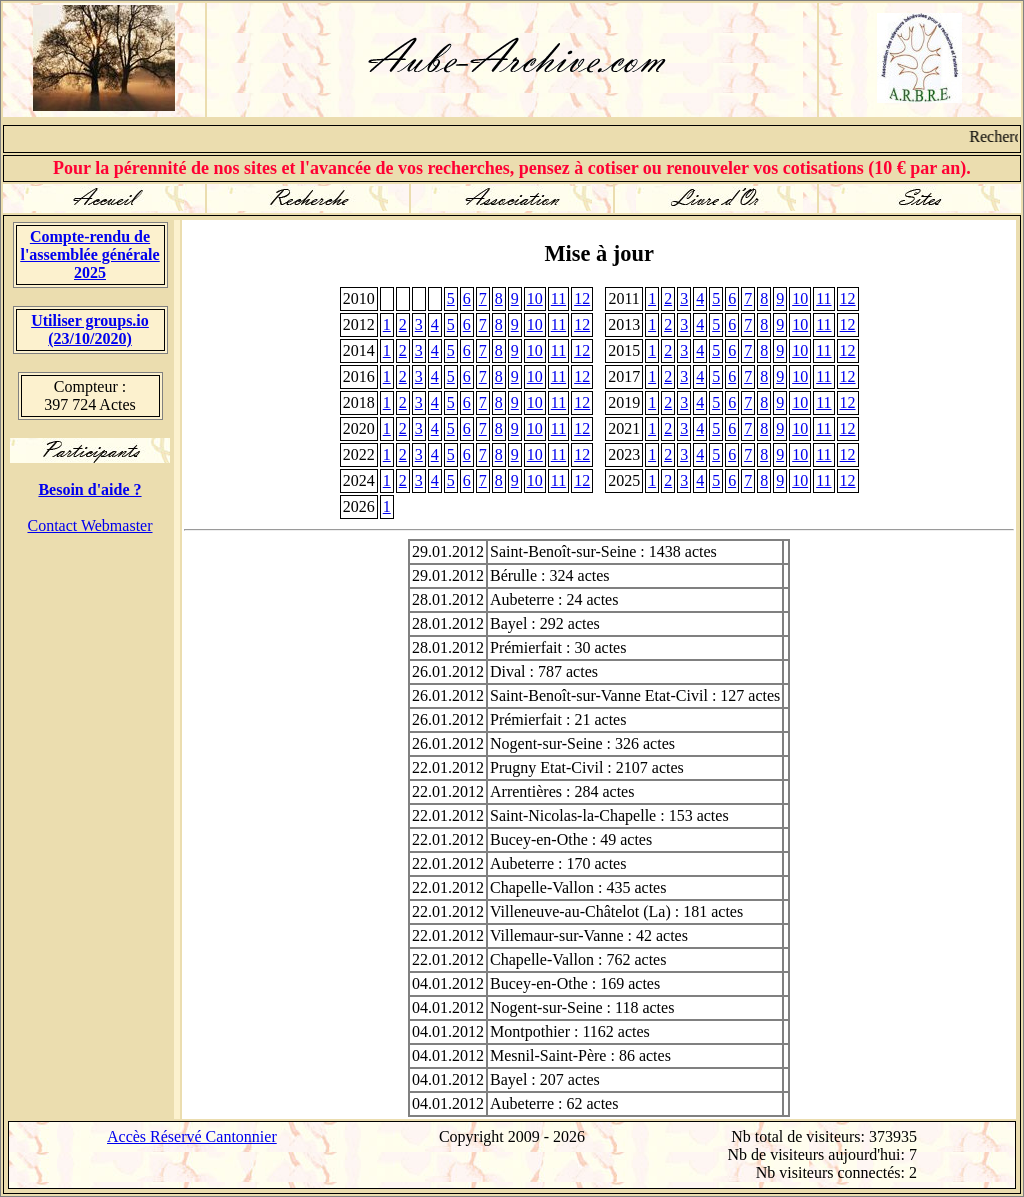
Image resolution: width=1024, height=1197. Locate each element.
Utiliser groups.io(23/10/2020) (90, 329)
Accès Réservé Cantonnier (192, 1136)
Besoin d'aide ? (89, 489)
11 (558, 298)
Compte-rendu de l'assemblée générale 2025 (89, 254)
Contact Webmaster (89, 525)
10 (535, 298)
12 (582, 298)
